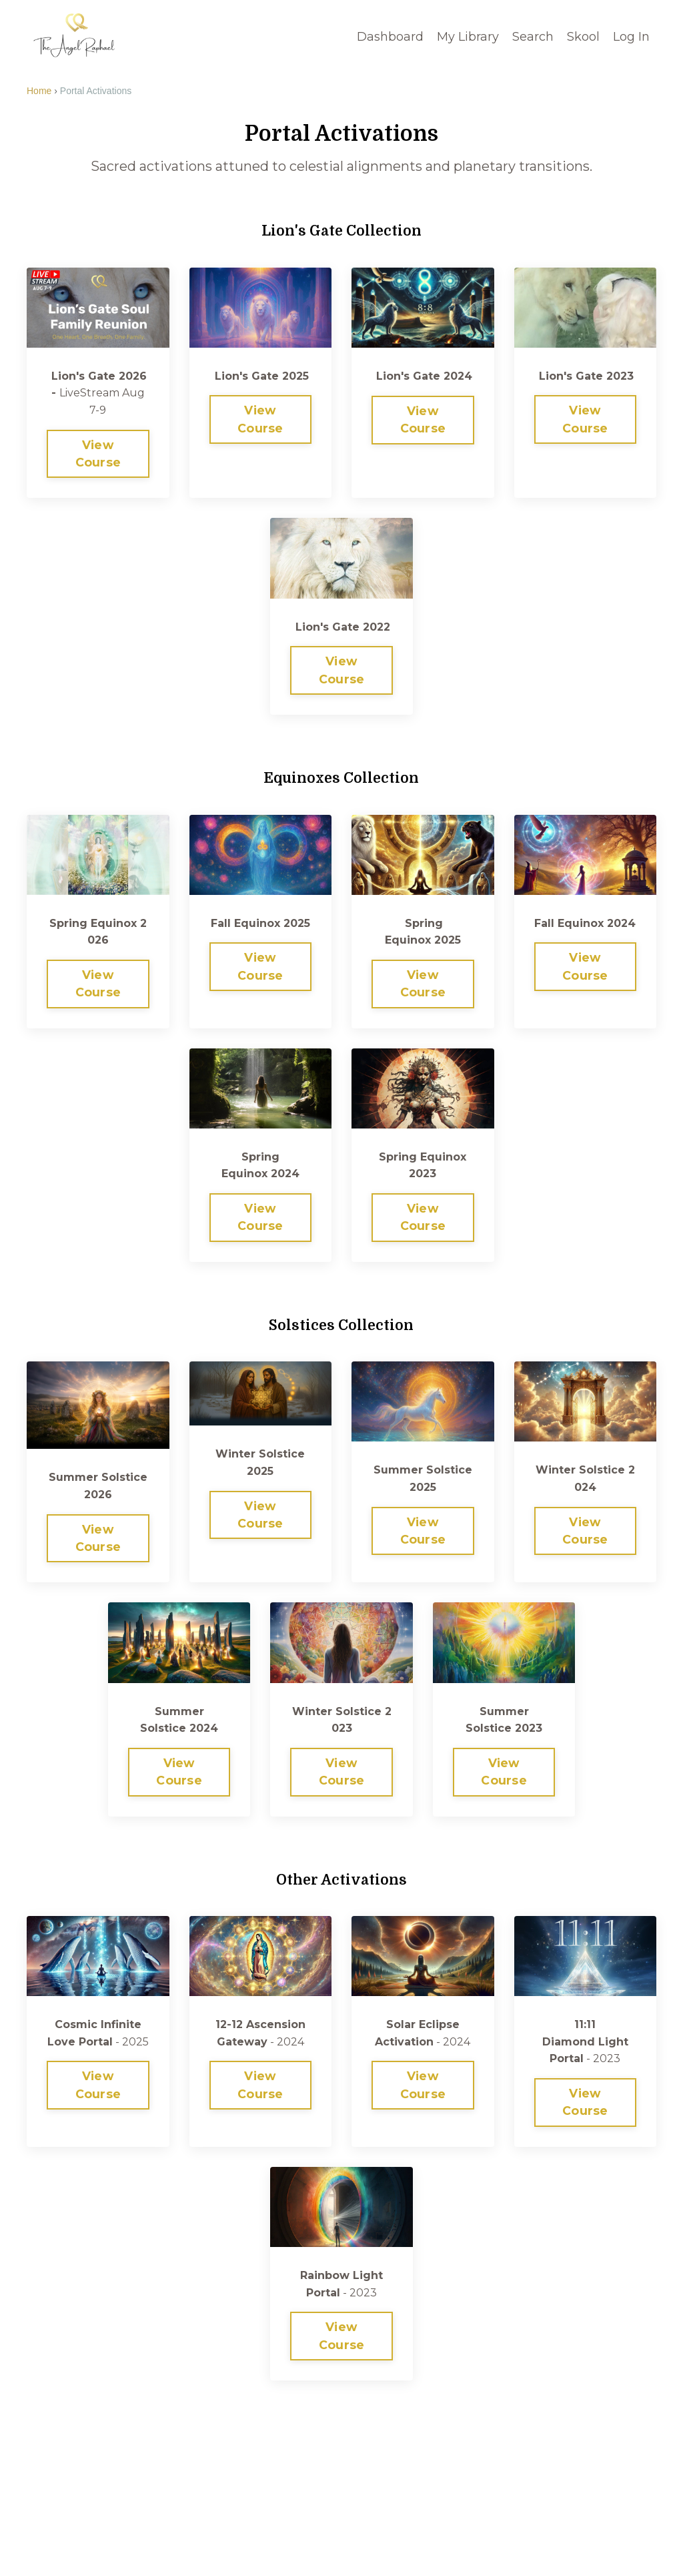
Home (39, 90)
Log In (631, 36)
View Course (98, 453)
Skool (583, 36)
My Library (468, 36)
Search (533, 36)
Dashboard (390, 36)
